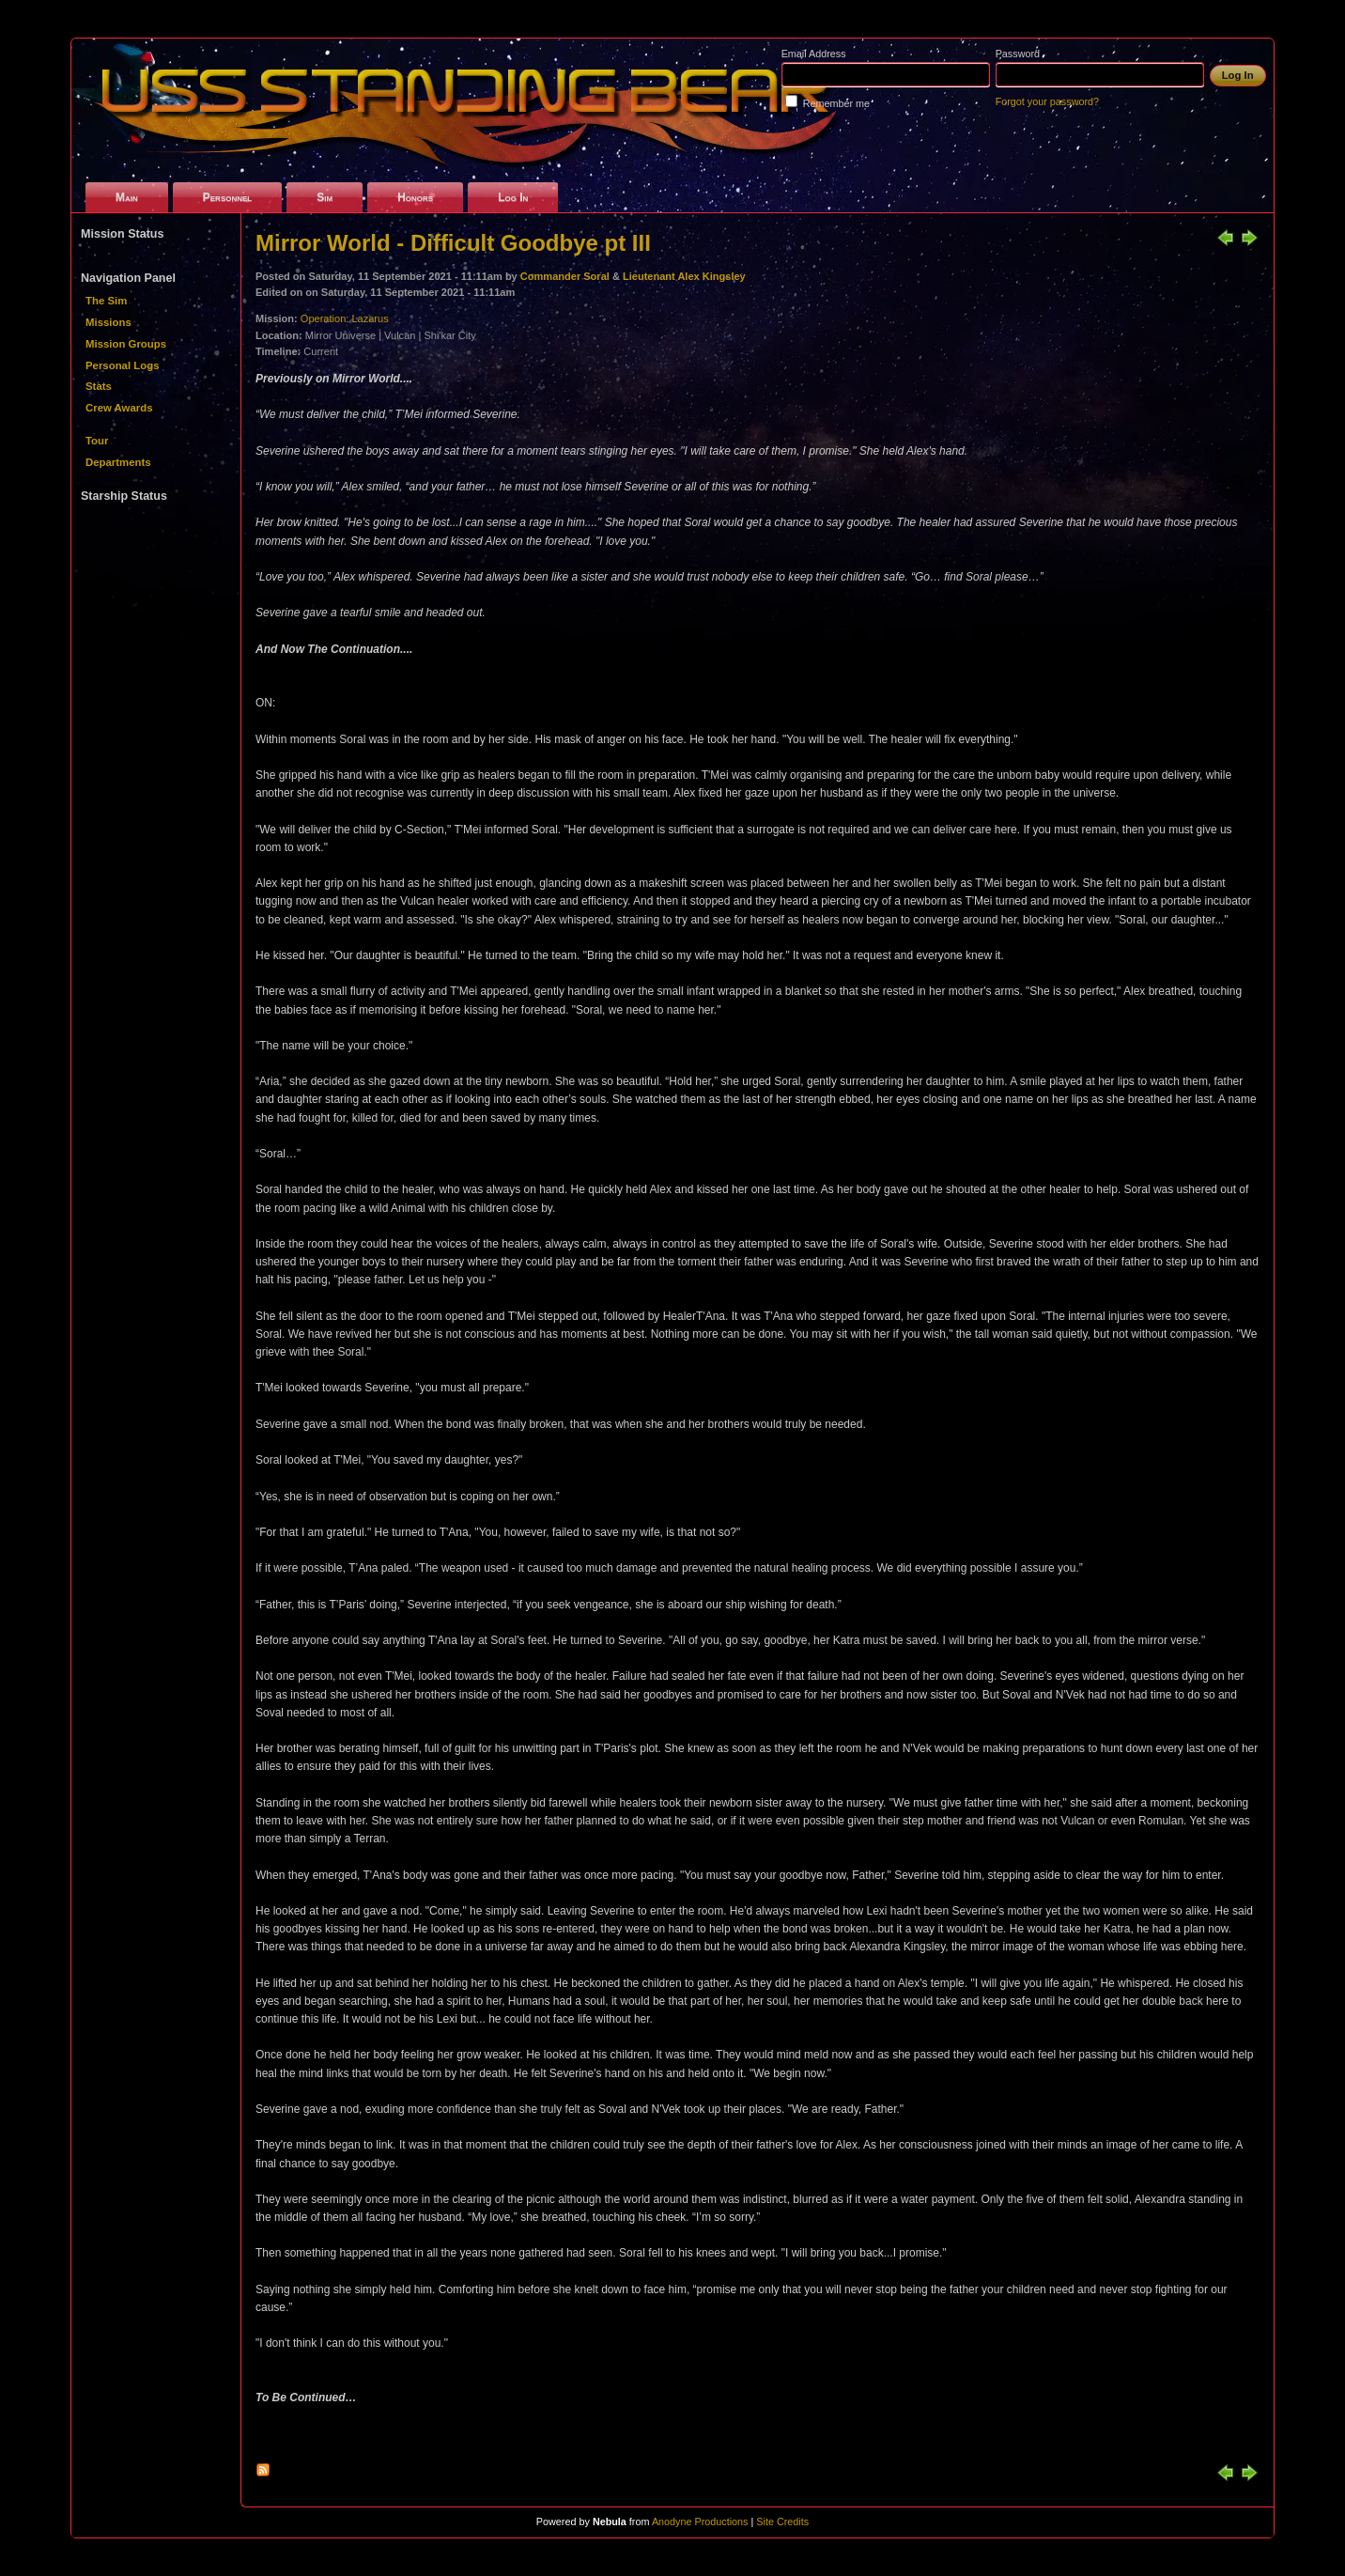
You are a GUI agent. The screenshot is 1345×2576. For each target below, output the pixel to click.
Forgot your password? (1047, 101)
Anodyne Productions (700, 2521)
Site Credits (782, 2521)
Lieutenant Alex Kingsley (684, 276)
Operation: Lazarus (345, 318)
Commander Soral (565, 276)
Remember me (836, 103)
